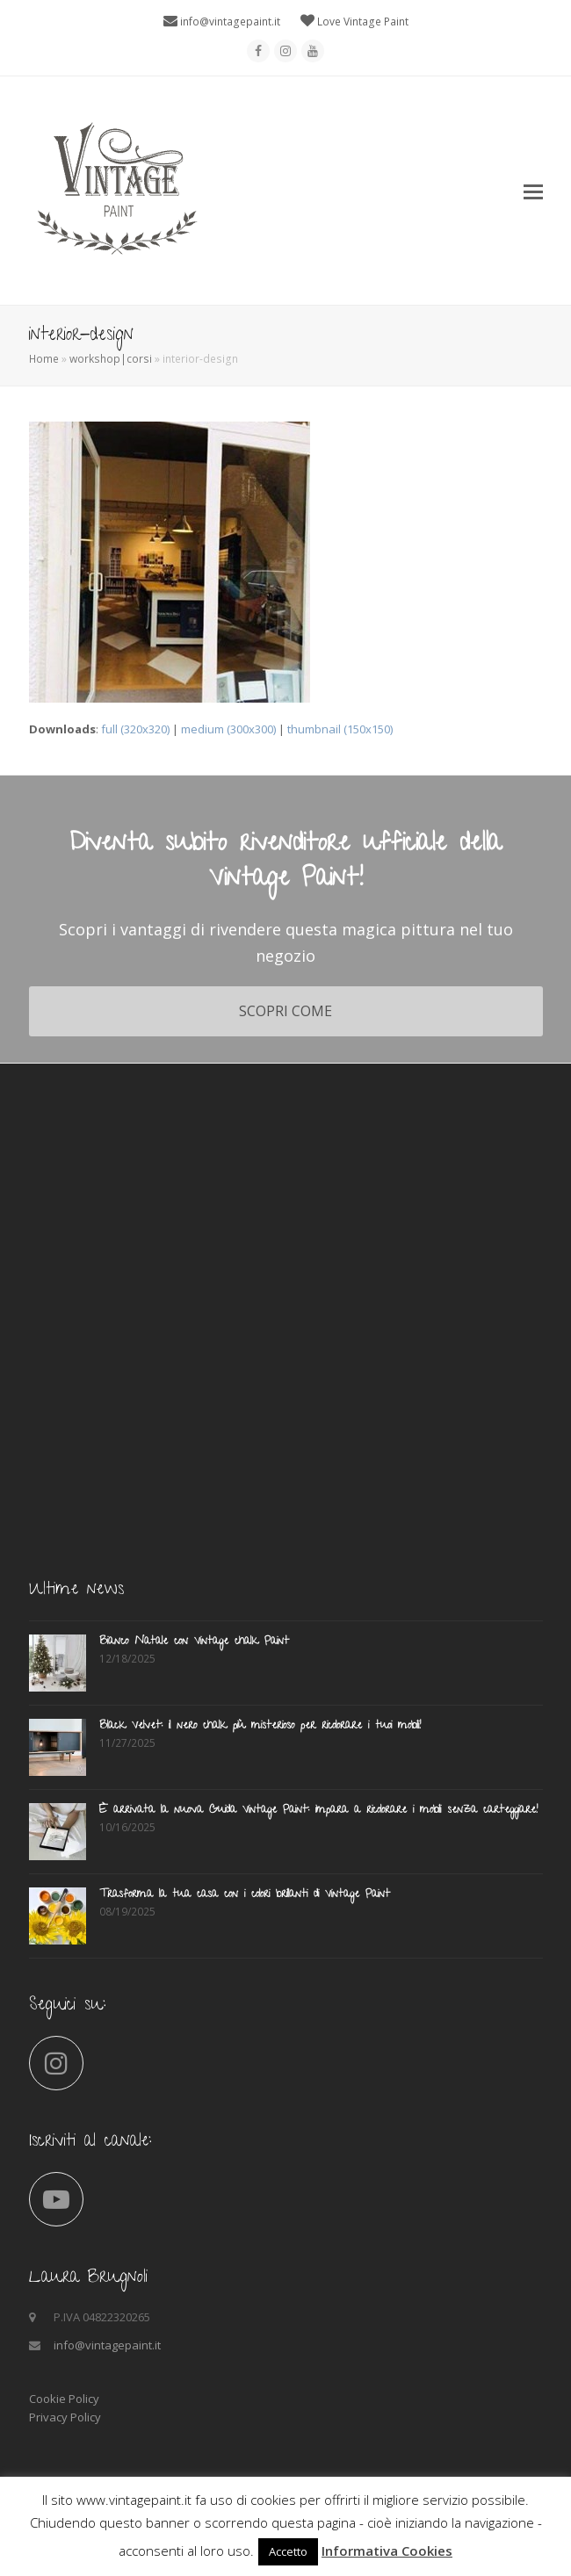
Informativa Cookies (387, 2550)
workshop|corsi (110, 358)
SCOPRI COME (285, 1011)
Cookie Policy (64, 2398)
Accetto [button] (288, 2551)
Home (44, 358)
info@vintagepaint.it (230, 21)
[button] (533, 190)
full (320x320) (135, 729)
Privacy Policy (65, 2417)
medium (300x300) (228, 729)
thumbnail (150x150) (340, 729)
